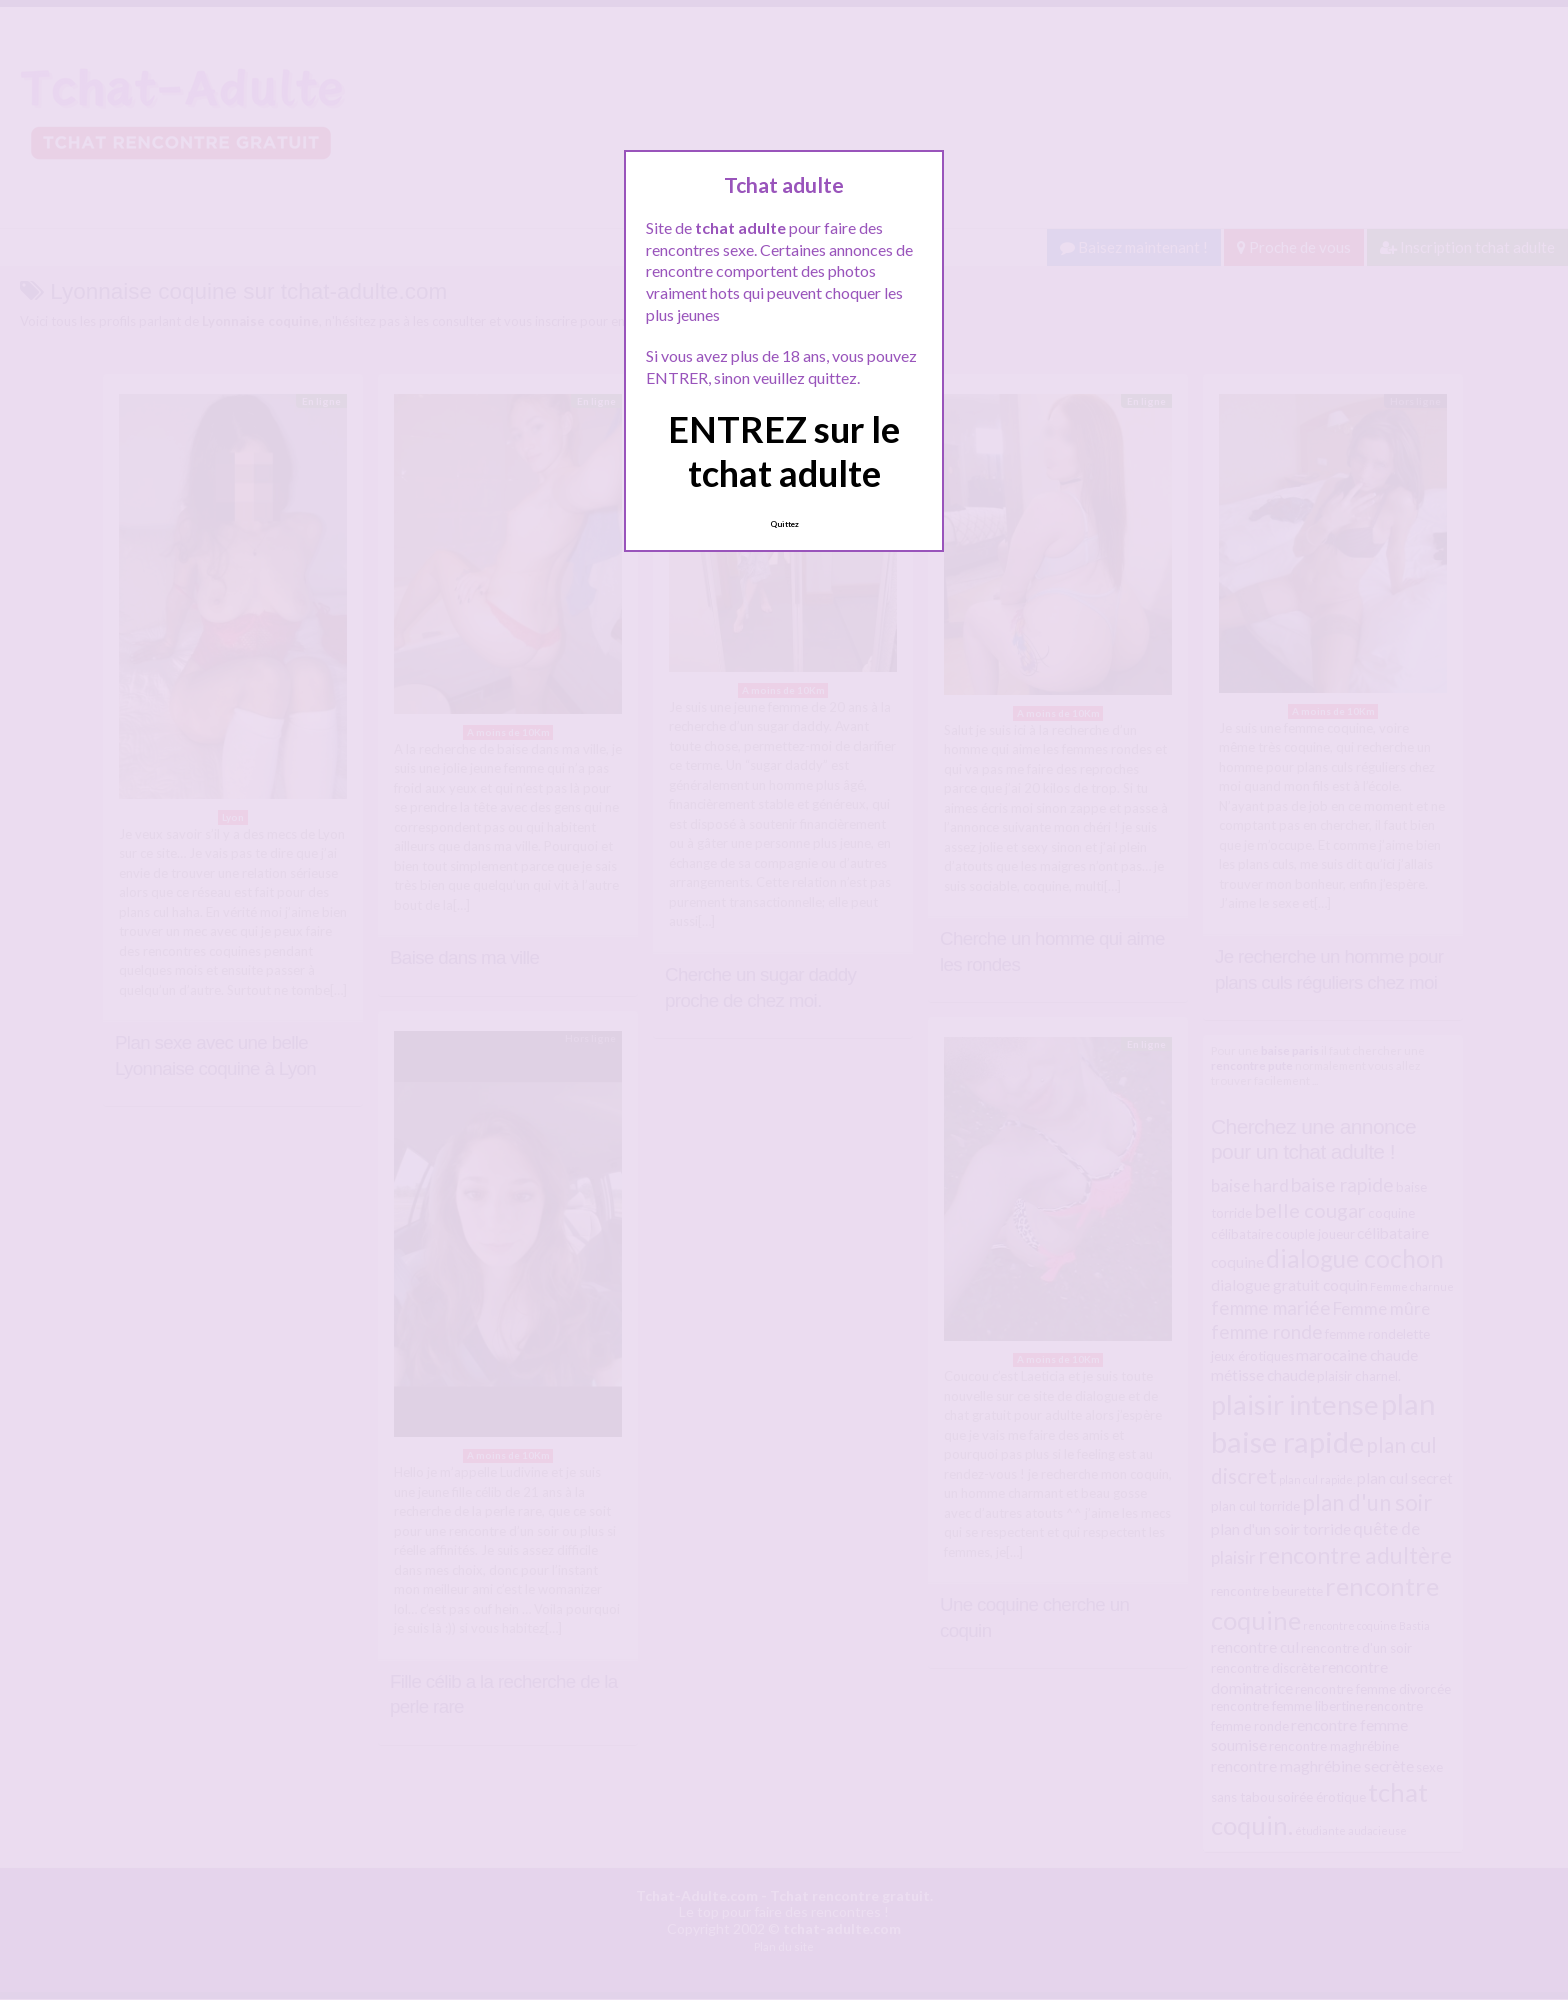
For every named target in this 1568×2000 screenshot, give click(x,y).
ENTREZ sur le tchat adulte (784, 450)
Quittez (784, 524)
